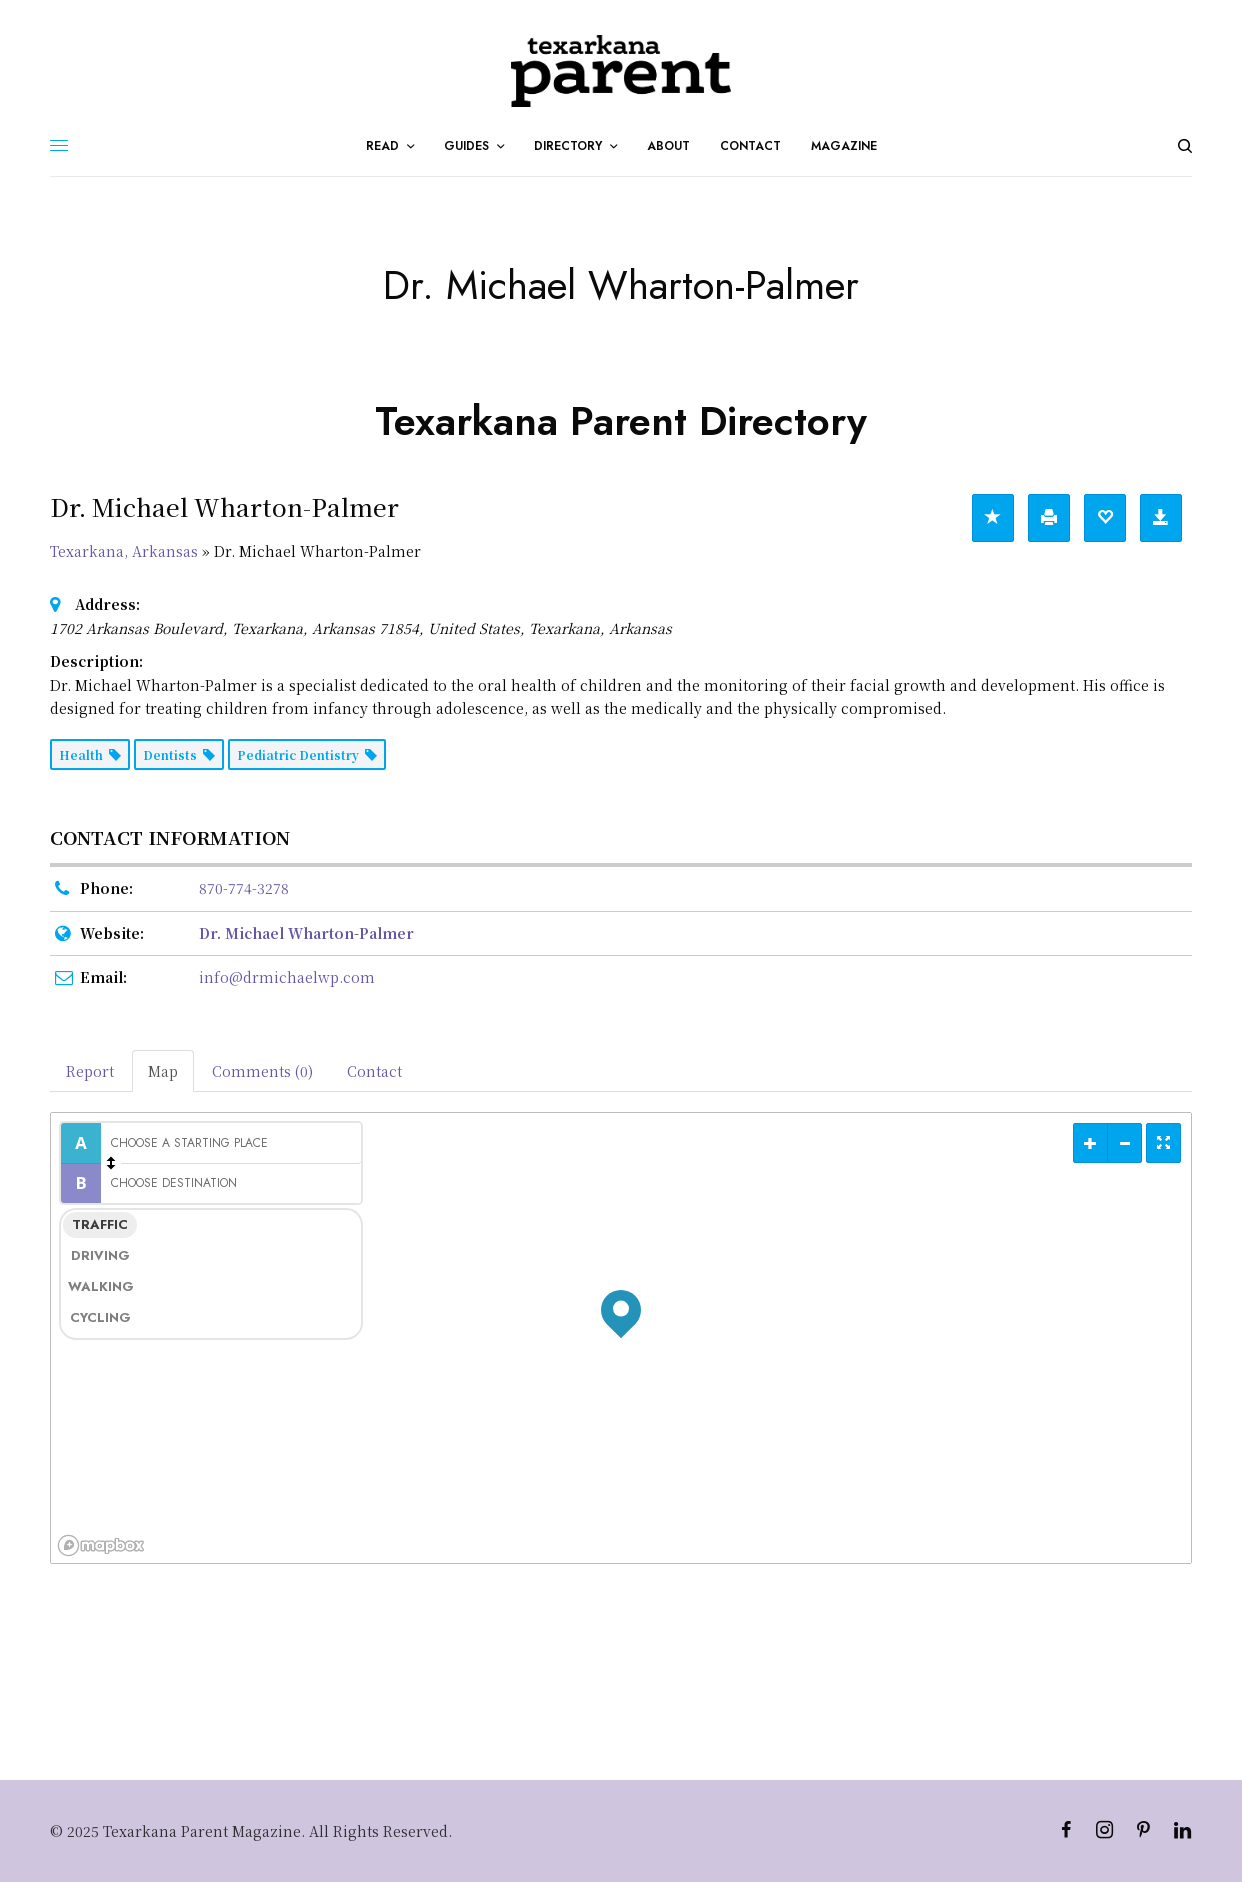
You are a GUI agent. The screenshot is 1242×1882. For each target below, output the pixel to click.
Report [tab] (90, 1071)
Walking (101, 1286)
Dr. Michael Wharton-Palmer (306, 933)
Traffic (100, 1224)
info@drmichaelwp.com (287, 977)
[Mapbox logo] (101, 1545)
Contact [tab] (374, 1071)
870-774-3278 (244, 888)
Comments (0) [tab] (262, 1071)
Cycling (100, 1317)
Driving (100, 1255)
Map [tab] (163, 1071)
